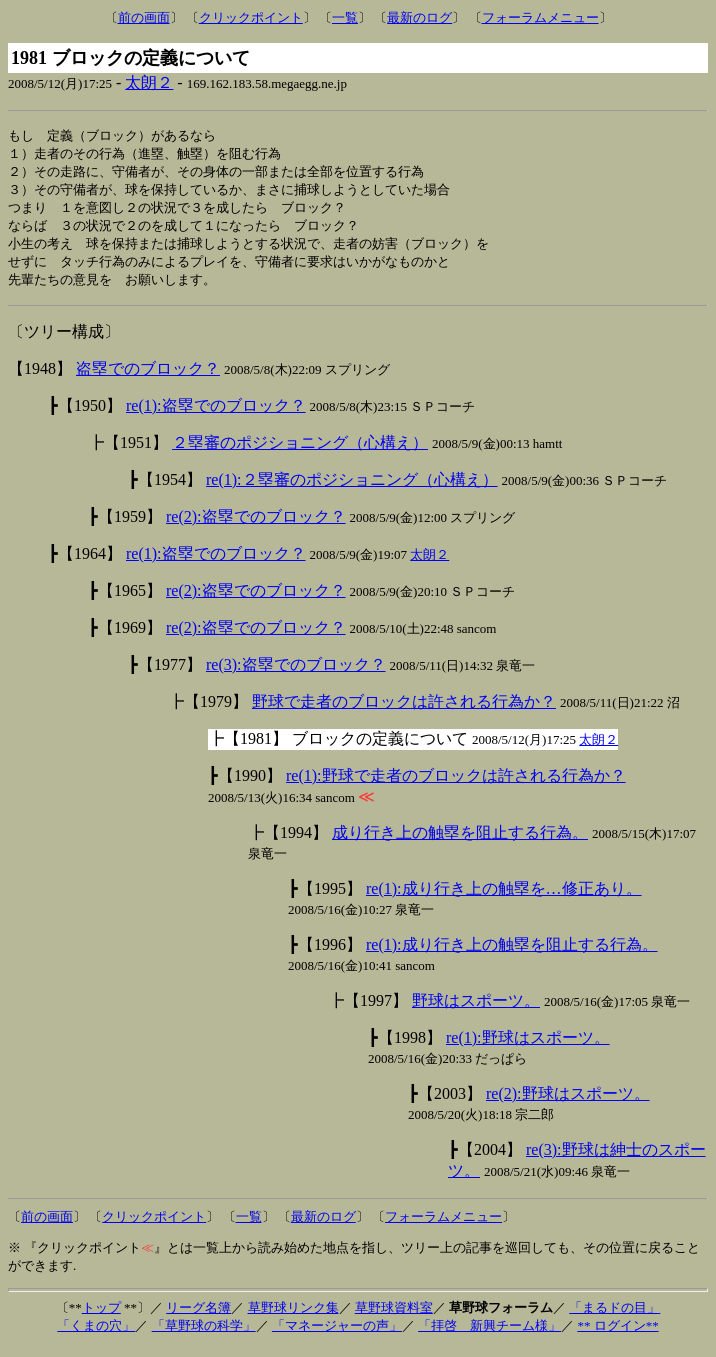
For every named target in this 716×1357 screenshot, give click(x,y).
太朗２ (149, 82)
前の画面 (144, 17)
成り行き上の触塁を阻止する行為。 (460, 841)
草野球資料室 (394, 1316)
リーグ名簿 (198, 1316)
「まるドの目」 (614, 1316)
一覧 (345, 17)
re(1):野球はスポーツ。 (528, 1046)
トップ (101, 1316)
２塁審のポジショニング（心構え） (300, 451)
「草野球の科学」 (204, 1334)
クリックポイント (251, 17)
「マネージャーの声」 (337, 1334)
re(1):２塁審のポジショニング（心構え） (352, 488)
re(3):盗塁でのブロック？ (296, 673)
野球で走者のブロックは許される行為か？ (404, 710)
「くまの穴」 (96, 1334)
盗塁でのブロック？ (148, 377)
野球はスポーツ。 (476, 1009)
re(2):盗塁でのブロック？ (256, 525)
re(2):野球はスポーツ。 (568, 1102)
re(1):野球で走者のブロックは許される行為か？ (456, 784)
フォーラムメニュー (540, 17)
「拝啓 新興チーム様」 (489, 1334)
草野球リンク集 (293, 1316)
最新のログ (419, 17)
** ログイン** (617, 1334)
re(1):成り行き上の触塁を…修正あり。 (504, 897)
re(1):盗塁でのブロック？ (216, 414)
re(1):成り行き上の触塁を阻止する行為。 (512, 953)
